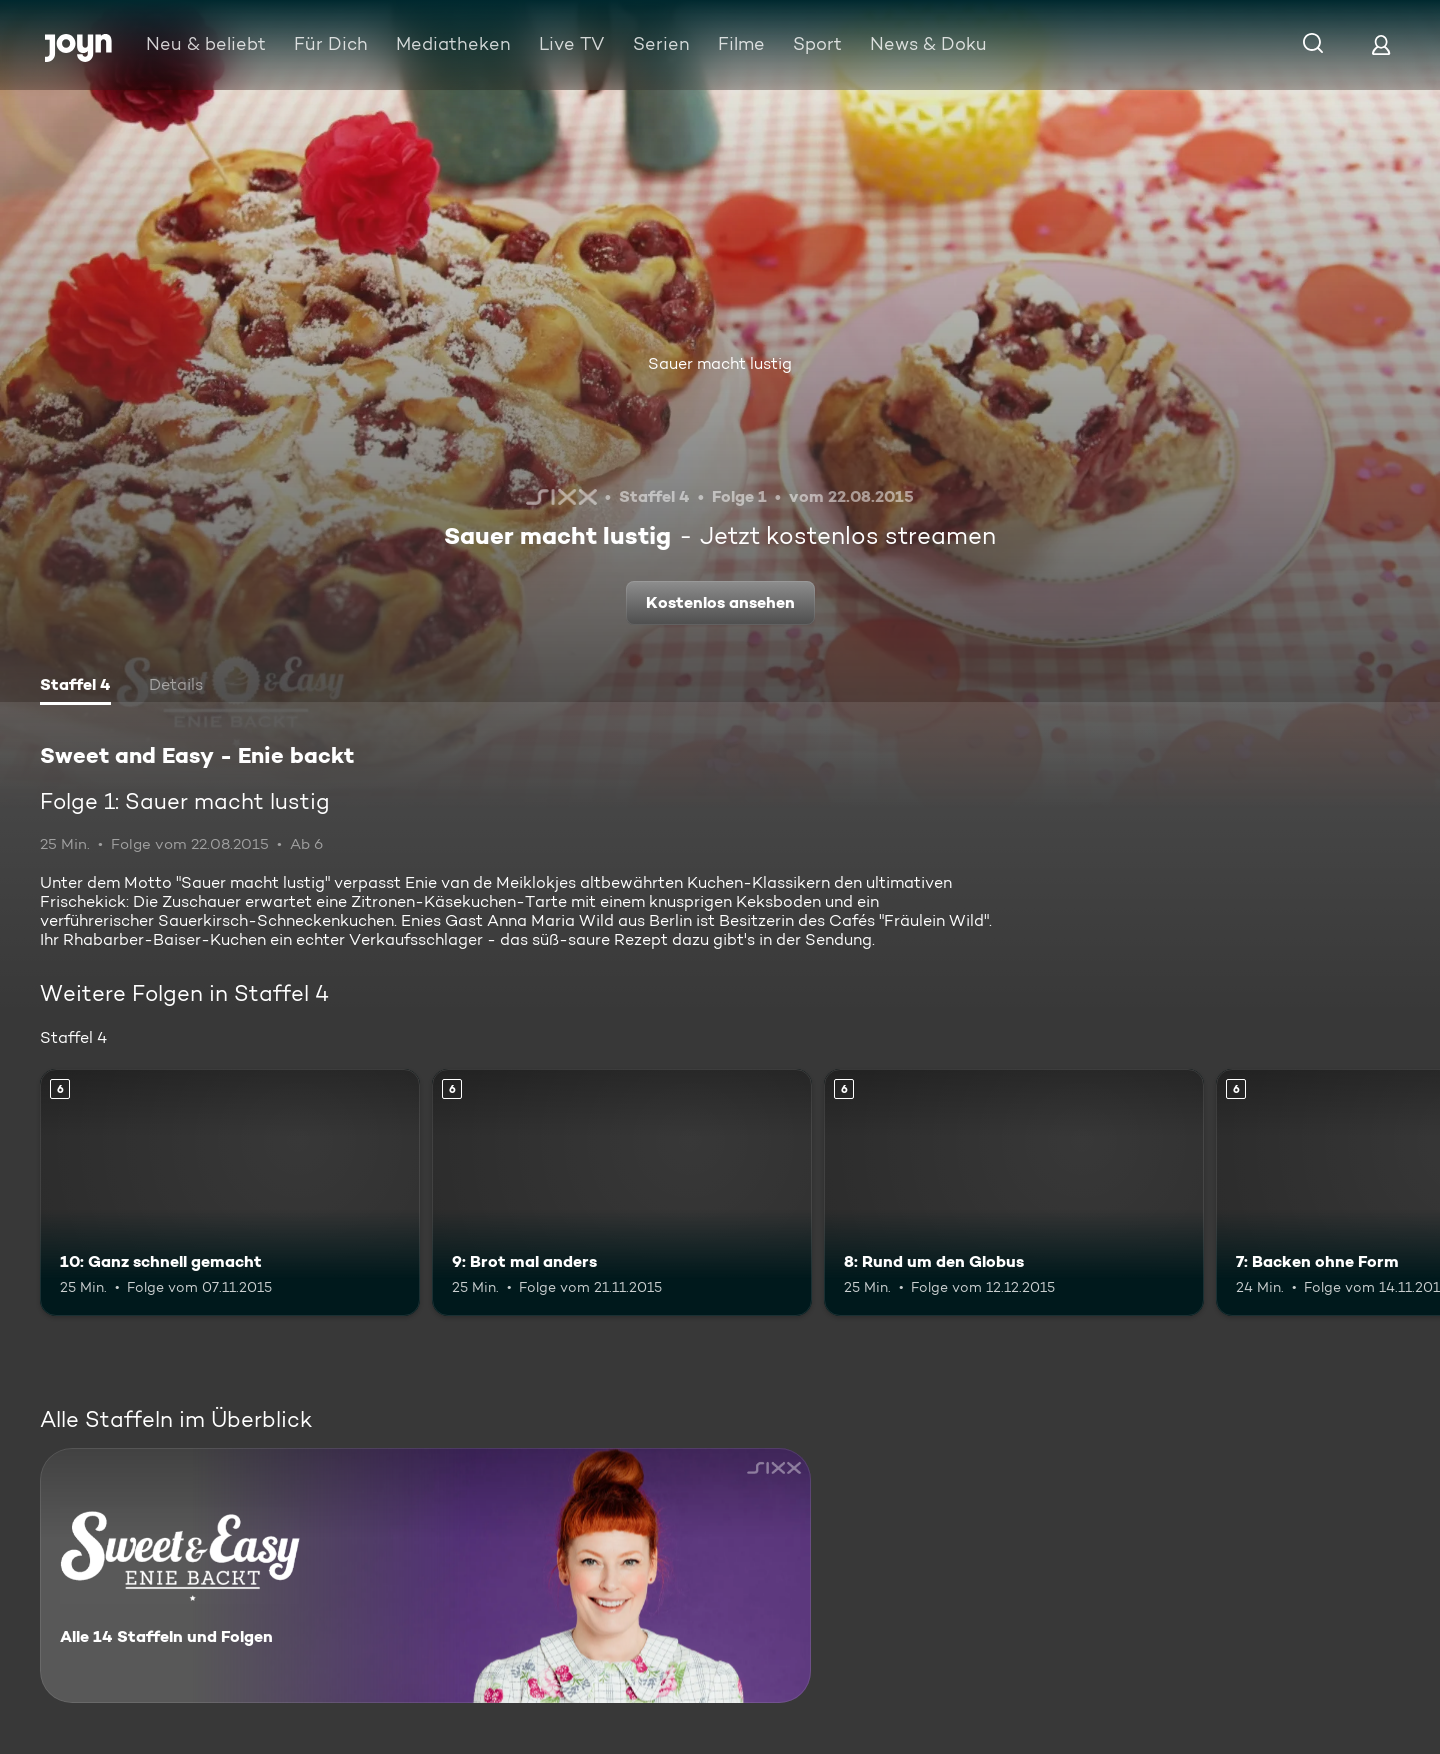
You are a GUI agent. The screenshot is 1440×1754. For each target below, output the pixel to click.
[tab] (75, 687)
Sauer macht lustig (720, 363)
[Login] (1381, 44)
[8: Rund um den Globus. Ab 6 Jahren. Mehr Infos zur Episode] (1014, 1192)
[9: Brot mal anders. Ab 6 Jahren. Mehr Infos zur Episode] (622, 1192)
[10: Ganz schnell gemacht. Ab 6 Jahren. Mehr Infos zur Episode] (230, 1192)
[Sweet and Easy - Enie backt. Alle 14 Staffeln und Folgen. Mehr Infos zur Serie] (425, 1575)
